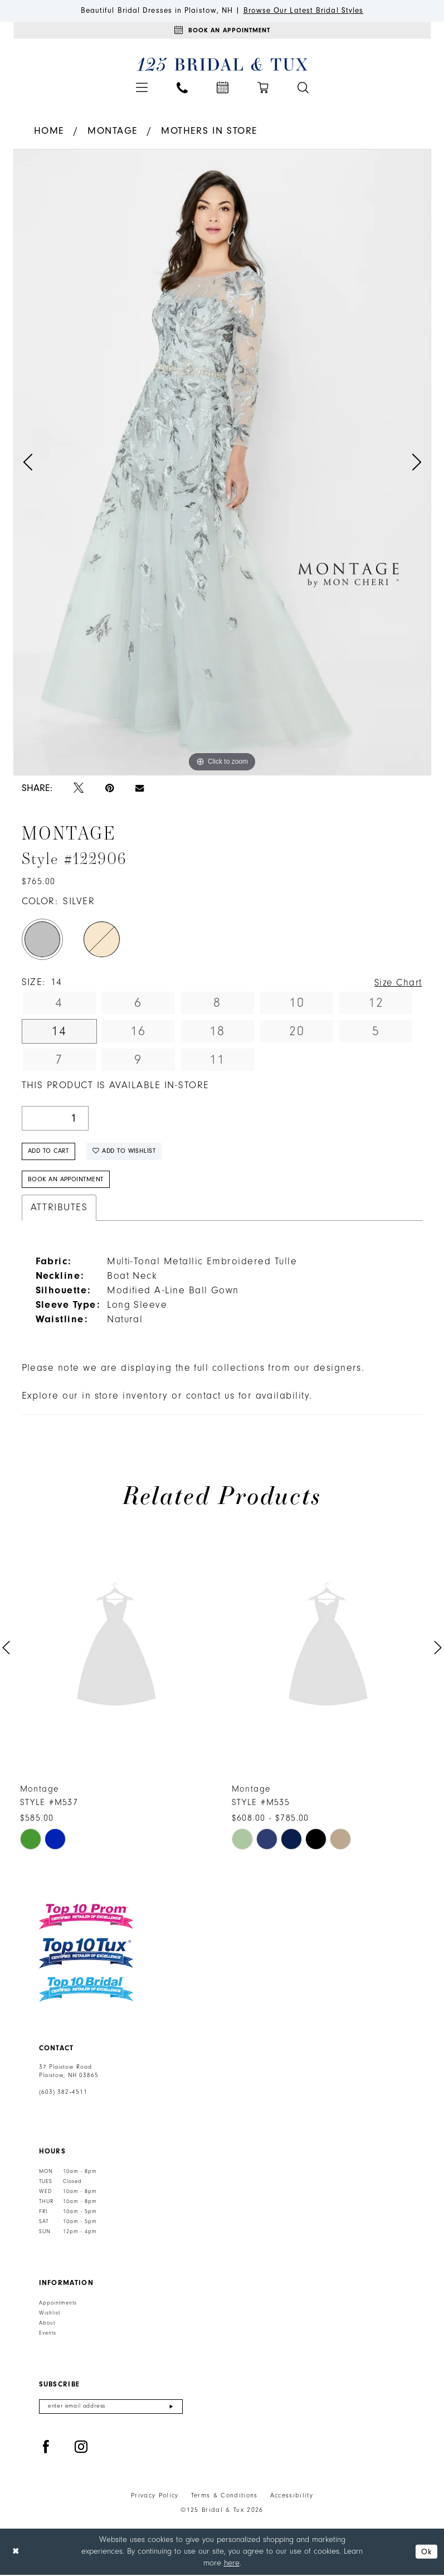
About (47, 2323)
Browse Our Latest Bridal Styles (304, 10)
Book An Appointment (66, 1179)
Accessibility (291, 2496)
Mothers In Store (209, 131)
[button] (141, 88)
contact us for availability (248, 1397)
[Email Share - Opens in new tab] (139, 788)
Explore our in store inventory (95, 1397)
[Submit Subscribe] (171, 2407)
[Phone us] (182, 88)
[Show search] (303, 88)
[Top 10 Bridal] (86, 1990)
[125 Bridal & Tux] (222, 65)
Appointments (58, 2303)
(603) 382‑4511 (63, 2092)
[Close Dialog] (16, 2553)
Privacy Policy (155, 2496)
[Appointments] (222, 31)
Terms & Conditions (224, 2496)
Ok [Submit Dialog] (426, 2553)
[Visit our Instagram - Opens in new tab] (81, 2449)
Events (47, 2333)
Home (49, 131)
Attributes (59, 1208)
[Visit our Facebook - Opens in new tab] (46, 2449)
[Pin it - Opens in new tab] (109, 788)
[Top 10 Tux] (86, 1954)
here (232, 2564)
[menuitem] (141, 88)
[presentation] (116, 1648)
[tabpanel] (222, 462)
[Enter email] (111, 2407)
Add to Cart (49, 1151)
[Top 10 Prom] (86, 1917)
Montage (112, 131)
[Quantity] (55, 1119)
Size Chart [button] (397, 983)
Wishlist (49, 2313)
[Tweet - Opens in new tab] (78, 788)
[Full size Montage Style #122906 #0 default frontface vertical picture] (222, 462)
